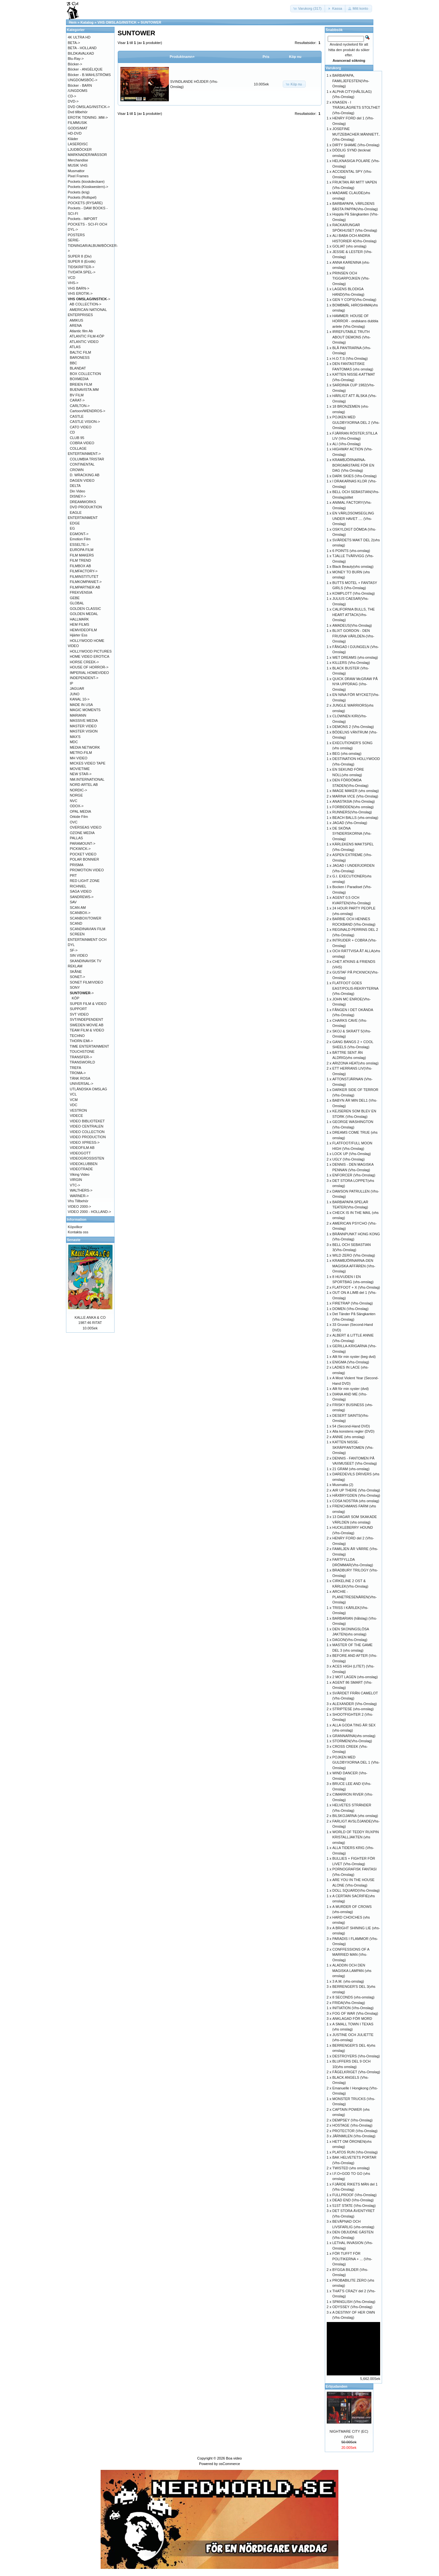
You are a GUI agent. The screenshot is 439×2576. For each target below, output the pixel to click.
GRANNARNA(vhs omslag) (353, 1736)
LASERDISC (78, 144)
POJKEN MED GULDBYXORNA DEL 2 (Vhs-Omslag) (355, 422)
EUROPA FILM (81, 550)
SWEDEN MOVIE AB (87, 1025)
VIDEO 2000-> (79, 1206)
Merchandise (78, 160)
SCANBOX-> (80, 913)
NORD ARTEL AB (84, 785)
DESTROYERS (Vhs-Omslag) (356, 2056)
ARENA (76, 325)
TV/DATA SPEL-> (81, 272)
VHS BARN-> (78, 288)
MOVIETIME (80, 769)
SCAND (76, 923)
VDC (73, 1105)
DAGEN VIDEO (82, 480)
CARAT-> (77, 400)
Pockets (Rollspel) (82, 197)
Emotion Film (80, 539)
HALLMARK (79, 619)
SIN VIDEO (79, 955)
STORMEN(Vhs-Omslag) (352, 1741)
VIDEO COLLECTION (87, 1132)
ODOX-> (76, 806)
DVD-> (73, 101)
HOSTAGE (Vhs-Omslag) (352, 2125)
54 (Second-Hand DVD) (351, 1426)
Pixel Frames (78, 176)
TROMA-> (78, 1073)
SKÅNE (76, 972)
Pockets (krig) (79, 192)
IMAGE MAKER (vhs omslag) (355, 791)
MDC (74, 742)
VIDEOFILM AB (82, 1148)
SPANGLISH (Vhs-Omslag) (353, 2302)
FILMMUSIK (77, 123)
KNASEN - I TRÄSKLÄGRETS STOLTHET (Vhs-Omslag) (356, 107)
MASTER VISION (84, 731)
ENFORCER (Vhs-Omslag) (353, 1175)
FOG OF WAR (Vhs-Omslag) (355, 2013)
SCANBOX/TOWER (86, 918)
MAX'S (75, 737)
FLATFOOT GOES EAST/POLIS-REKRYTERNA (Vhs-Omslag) (355, 988)
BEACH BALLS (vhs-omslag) (355, 818)
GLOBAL (77, 603)
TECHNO (77, 1036)
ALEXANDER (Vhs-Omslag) (354, 1704)
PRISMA (76, 865)
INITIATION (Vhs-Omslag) (353, 2008)
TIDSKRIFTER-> (81, 267)
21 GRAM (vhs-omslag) (350, 1469)
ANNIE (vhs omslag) (348, 1437)
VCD (71, 278)
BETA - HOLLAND (82, 48)
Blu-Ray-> (76, 59)
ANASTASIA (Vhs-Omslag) (353, 801)
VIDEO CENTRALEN (87, 1126)
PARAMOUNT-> (82, 843)
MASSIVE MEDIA (84, 720)
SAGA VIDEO (81, 891)
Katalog (87, 22)
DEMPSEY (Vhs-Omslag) (352, 2120)
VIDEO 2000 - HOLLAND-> (89, 1212)
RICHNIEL (78, 886)
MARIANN (78, 715)
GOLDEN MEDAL (84, 614)
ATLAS (75, 347)
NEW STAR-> (81, 774)
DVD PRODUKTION (86, 507)
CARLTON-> (80, 406)
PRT (73, 875)
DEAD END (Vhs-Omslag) (353, 2200)
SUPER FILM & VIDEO (88, 1004)
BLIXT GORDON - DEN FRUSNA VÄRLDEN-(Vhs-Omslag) (353, 636)
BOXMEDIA (79, 379)
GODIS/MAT (78, 128)
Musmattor (76, 171)
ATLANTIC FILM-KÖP (87, 336)
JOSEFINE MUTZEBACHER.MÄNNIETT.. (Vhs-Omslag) (356, 134)
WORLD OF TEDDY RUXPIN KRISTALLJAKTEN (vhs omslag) (355, 1837)
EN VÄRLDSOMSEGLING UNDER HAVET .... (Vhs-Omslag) (353, 518)
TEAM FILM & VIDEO (87, 1030)
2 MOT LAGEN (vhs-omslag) (355, 1677)
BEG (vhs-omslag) (346, 753)
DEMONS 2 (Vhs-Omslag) (353, 727)
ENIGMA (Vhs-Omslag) (350, 1362)
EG (72, 528)
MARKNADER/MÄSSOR (87, 155)
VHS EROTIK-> (80, 293)
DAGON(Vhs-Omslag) (349, 1640)
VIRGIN (76, 1180)
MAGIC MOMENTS (85, 710)
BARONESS (80, 357)
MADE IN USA (81, 705)
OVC (74, 822)
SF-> (74, 950)
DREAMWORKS (83, 502)
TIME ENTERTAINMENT (89, 1046)
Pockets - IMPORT (82, 219)
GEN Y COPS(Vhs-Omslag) (354, 300)
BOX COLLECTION (85, 374)
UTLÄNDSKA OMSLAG (88, 1089)
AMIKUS (76, 320)
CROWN (77, 470)
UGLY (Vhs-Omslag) (348, 1159)
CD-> (72, 96)
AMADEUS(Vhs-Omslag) (352, 625)
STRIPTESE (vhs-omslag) (353, 1709)
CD (72, 432)
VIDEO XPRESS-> (85, 1142)
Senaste (74, 1240)
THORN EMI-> (81, 1041)
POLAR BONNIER (84, 859)
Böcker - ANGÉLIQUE (85, 69)
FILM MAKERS (82, 555)
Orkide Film (79, 817)
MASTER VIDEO (83, 726)
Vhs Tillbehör (78, 1201)
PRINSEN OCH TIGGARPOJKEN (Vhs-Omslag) (351, 278)
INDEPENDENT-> (84, 678)
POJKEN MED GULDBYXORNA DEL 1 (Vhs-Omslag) (355, 1762)
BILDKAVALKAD (81, 53)
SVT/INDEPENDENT (86, 1019)
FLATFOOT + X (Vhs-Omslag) (356, 1287)
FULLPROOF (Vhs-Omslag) (354, 2195)
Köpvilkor (75, 1227)
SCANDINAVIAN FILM (87, 929)
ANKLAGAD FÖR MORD (352, 2018)
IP (71, 683)
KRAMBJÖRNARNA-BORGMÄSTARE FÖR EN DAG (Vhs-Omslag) (353, 465)
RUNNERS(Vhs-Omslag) (352, 812)
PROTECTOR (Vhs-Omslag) (355, 2131)
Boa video (234, 2458)
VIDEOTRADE (81, 1169)
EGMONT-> (79, 534)
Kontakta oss (78, 1232)
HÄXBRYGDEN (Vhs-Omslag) (356, 1495)
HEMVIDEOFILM (83, 630)
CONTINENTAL (82, 464)
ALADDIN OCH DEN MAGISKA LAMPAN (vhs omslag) (351, 1970)
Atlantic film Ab (81, 331)
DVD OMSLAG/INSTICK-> (89, 107)
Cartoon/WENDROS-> (87, 411)
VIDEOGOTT (80, 1153)
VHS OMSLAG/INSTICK (117, 22)
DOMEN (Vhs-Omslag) (350, 1309)
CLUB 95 (77, 438)
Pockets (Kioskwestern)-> (88, 187)
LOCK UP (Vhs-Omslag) (351, 1154)
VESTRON (78, 1110)
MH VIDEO (78, 758)
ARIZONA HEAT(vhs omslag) (355, 1063)
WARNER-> (79, 1196)
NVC (73, 801)
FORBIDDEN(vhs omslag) (353, 807)
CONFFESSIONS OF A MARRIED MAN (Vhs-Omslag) (350, 1954)
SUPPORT (78, 1009)
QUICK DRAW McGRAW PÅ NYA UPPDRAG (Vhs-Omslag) (355, 684)
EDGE (75, 523)
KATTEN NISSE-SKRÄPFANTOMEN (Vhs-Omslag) (353, 1447)
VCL (73, 1094)
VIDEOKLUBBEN (84, 1164)
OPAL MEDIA (80, 811)
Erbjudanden (336, 2386)
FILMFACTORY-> (84, 571)
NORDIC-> (78, 790)
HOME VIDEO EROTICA (89, 656)
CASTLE (77, 416)
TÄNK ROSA (80, 1078)
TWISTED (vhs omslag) (351, 2168)
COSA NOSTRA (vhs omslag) (355, 1501)
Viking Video (80, 1174)
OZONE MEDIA (82, 833)
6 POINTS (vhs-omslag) (351, 551)
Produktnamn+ (182, 57)
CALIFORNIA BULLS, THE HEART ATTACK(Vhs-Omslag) (353, 614)
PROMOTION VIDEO (87, 870)
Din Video (77, 491)
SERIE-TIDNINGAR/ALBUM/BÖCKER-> (93, 245)
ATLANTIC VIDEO (84, 342)
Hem (73, 22)
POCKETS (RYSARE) (85, 203)
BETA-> (74, 43)
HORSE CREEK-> (84, 662)
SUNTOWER (151, 22)
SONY (75, 987)
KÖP (75, 998)
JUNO (75, 694)
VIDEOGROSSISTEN (87, 1158)
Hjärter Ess (78, 635)
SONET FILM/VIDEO (86, 982)
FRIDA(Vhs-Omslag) (348, 2003)
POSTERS (76, 235)
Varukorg (333, 68)
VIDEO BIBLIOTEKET (87, 1121)
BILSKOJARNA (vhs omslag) (355, 1816)
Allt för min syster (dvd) (350, 1389)
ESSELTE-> (79, 544)
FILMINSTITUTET (84, 576)
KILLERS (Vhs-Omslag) (351, 663)
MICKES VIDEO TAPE (87, 763)
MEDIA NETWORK (85, 747)
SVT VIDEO (79, 1014)
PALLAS (76, 838)
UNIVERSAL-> (81, 1083)
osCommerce (229, 2464)
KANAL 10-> (80, 699)
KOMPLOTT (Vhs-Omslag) (353, 593)
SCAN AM (78, 907)
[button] (307, 8)
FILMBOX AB (80, 566)
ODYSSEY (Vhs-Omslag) (352, 2307)
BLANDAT (78, 368)
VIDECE (76, 1115)
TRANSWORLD (82, 1062)
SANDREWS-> (82, 897)
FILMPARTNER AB (85, 587)
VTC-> (75, 1185)
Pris (266, 57)
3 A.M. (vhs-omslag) (348, 1981)
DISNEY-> (78, 496)
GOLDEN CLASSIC (85, 609)
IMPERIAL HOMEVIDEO (89, 673)
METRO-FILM (81, 752)
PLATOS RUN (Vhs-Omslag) (355, 2152)
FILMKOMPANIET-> (86, 582)
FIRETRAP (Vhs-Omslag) (352, 1303)
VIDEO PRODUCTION (88, 1137)
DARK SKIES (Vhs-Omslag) (354, 476)
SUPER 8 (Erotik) (82, 261)
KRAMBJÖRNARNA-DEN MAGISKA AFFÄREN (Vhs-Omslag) (353, 1266)
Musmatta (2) (342, 1485)
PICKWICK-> (80, 849)
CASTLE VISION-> (85, 422)
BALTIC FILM (80, 352)
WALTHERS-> (81, 1190)
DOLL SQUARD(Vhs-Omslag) (355, 1890)
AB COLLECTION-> (85, 304)
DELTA (75, 486)
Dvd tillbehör (78, 112)
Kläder (73, 139)
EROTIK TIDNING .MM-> (88, 117)
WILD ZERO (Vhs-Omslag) (353, 1255)
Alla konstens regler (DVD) (353, 1431)
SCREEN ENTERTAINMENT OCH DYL (87, 939)
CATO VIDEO (81, 427)
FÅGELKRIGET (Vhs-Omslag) (356, 2072)
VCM (74, 1100)
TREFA (75, 1068)
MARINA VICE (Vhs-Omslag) (355, 796)
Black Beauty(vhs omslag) (352, 566)
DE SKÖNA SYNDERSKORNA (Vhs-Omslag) (351, 833)
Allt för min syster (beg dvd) (354, 1357)
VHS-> (73, 283)
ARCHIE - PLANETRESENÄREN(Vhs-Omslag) (354, 1597)
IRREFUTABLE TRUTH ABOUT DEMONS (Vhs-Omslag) (351, 337)
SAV (73, 902)
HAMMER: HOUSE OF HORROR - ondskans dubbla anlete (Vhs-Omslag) (355, 321)
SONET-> (77, 977)
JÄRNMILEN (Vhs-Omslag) (353, 2136)
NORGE (76, 795)
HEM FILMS (79, 624)
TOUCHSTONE (82, 1051)
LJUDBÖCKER (80, 149)
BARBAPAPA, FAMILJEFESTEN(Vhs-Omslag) (350, 80)
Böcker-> (75, 64)
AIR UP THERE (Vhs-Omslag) (356, 1490)
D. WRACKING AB (85, 475)
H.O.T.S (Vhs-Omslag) (350, 358)
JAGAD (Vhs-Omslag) (349, 823)
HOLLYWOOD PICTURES (91, 651)
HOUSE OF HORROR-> (89, 667)
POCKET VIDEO (83, 854)
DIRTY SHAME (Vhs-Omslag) (355, 145)
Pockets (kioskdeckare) (86, 181)
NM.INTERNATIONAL (87, 779)
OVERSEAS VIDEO (86, 827)
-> (89, 299)
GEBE (75, 598)
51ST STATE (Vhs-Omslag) (354, 2205)
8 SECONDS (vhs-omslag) (353, 1997)
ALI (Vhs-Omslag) (346, 444)
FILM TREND (80, 560)
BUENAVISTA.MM (84, 389)
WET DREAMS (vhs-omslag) (355, 657)
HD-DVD (75, 133)
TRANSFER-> (81, 1057)
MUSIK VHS (78, 165)
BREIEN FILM (81, 384)
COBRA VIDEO (82, 443)
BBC (73, 363)
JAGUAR (77, 688)
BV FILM (77, 395)
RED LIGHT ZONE (85, 881)
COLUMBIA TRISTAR (87, 459)
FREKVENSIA (81, 592)
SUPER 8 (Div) (80, 256)
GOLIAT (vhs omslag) (349, 246)
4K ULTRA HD (79, 37)
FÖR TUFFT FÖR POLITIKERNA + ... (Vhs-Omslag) (352, 2258)
